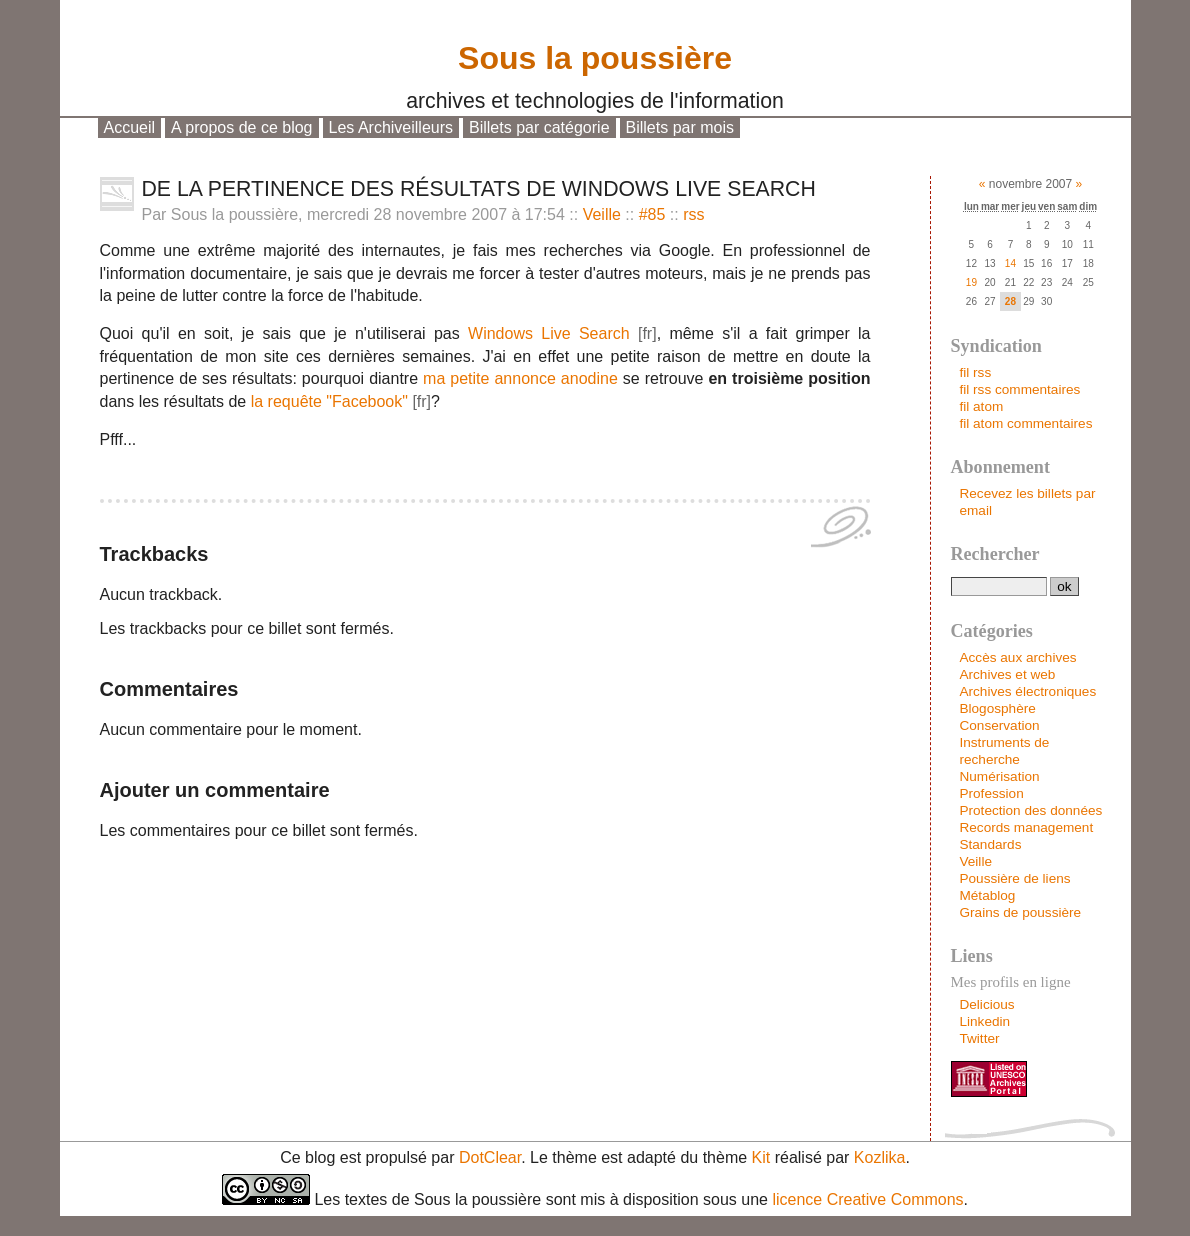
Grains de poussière (1020, 912)
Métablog (987, 895)
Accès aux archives (1017, 657)
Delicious (986, 1004)
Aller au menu (284, 146)
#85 (652, 214)
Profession (991, 793)
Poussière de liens (1014, 878)
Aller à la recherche (415, 146)
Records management (1026, 827)
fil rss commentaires (1019, 389)
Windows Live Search (549, 333)
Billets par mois (680, 127)
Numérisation (999, 776)
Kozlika (880, 1157)
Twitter (979, 1038)
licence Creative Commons (867, 1199)
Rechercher (995, 554)
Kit (761, 1157)
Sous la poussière (595, 53)
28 (1010, 301)
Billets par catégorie (539, 127)
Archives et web (1007, 674)
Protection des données (1030, 810)
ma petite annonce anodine (520, 378)
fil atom (981, 406)
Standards (990, 844)
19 (971, 282)
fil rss (975, 372)
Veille (602, 214)
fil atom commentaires (1025, 423)
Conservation (999, 725)
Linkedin (984, 1021)
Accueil (130, 127)
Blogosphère (997, 708)
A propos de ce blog (241, 127)
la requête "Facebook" (329, 401)
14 (1010, 263)
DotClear (490, 1157)
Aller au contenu (166, 146)
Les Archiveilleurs (391, 127)
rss (693, 214)
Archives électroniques (1027, 691)
